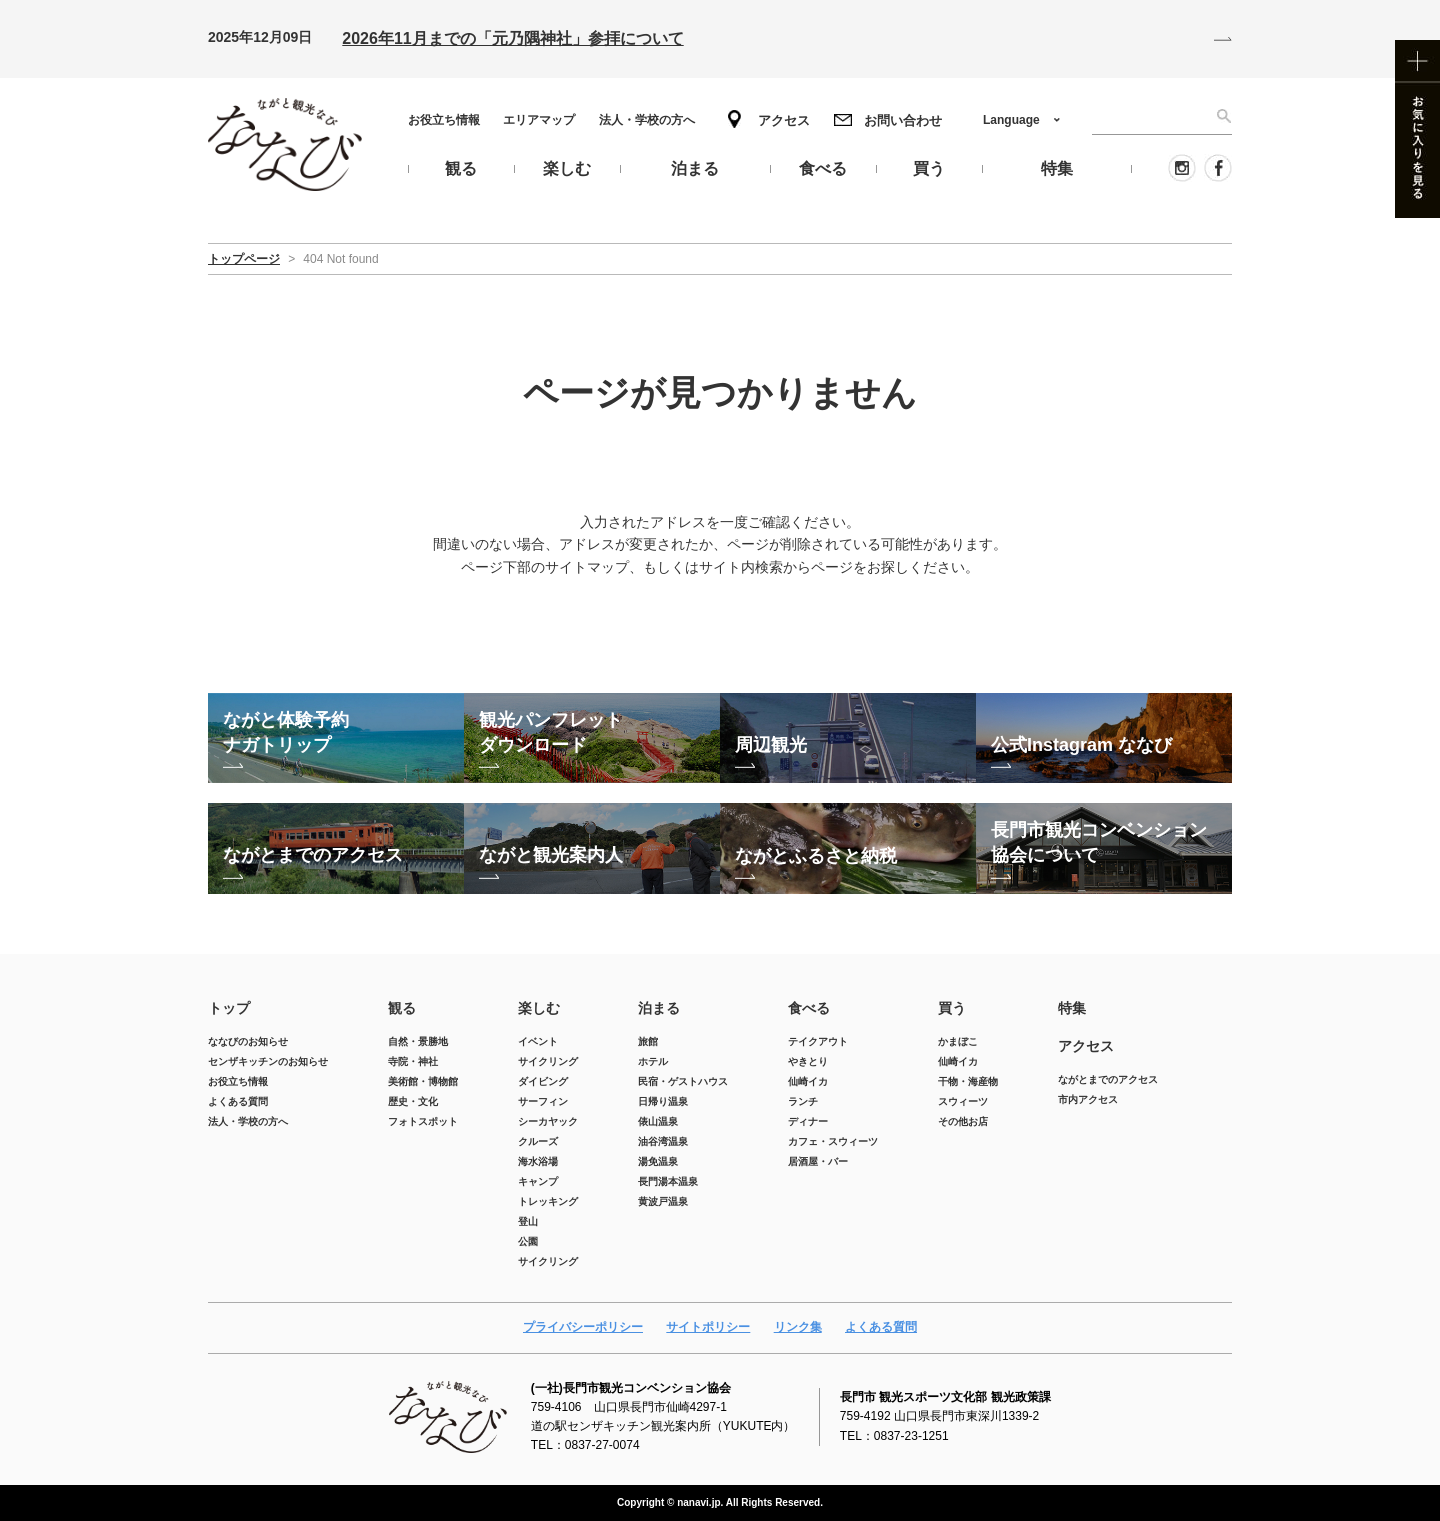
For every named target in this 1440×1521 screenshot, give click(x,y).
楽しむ (539, 1008)
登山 (528, 1221)
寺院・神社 (413, 1061)
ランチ (803, 1101)
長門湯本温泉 (668, 1181)
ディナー (808, 1121)
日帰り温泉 (663, 1101)
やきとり (808, 1061)
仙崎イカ (808, 1081)
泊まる (659, 1008)
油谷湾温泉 (663, 1141)
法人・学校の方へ (647, 120)
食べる (809, 1008)
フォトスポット (423, 1121)
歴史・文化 (413, 1101)
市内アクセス (1088, 1099)
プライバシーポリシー (583, 1327)
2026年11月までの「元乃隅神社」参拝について (512, 38)
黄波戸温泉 (663, 1201)
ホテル (653, 1061)
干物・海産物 (968, 1081)
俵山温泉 (658, 1121)
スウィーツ (963, 1101)
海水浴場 (538, 1161)
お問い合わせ (903, 120)
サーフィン (543, 1101)
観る (402, 1008)
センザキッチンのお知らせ (268, 1061)
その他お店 (963, 1121)
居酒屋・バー (818, 1161)
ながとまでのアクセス (1108, 1079)
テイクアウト (818, 1041)
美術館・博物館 (423, 1081)
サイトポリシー (708, 1327)
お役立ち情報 (444, 120)
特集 (1072, 1008)
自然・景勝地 (418, 1041)
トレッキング (548, 1201)
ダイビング (543, 1081)
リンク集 (798, 1327)
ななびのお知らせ (248, 1041)
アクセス (784, 120)
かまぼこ (958, 1041)
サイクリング (548, 1061)
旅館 (648, 1041)
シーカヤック (548, 1121)
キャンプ (538, 1181)
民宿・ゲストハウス (683, 1081)
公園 (528, 1241)
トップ (229, 1008)
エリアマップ (539, 120)
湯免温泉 (658, 1161)
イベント (538, 1041)
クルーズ (538, 1141)
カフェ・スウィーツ (833, 1141)
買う (952, 1008)
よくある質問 (238, 1101)
